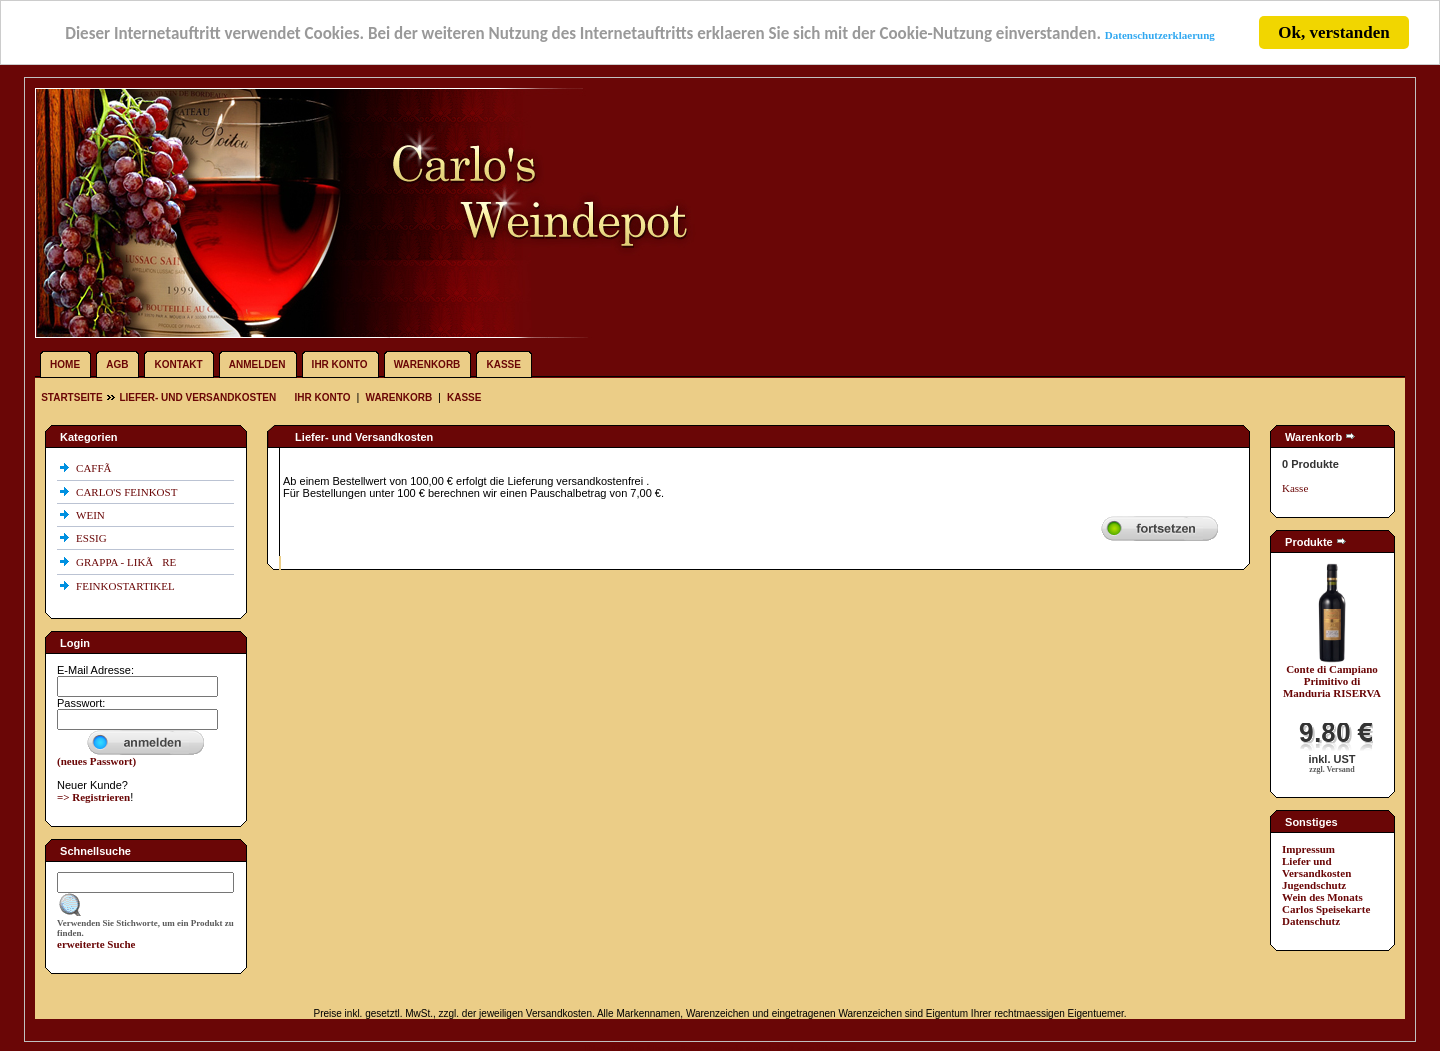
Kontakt (179, 364)
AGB (117, 364)
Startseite (73, 397)
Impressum (1308, 849)
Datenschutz (1311, 921)
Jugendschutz (1314, 885)
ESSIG (92, 538)
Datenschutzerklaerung (1160, 34)
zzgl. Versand (1331, 769)
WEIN (91, 515)
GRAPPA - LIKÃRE (127, 562)
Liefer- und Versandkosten (197, 397)
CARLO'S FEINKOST (128, 492)
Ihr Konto (340, 364)
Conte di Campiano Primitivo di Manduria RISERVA (1332, 681)
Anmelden (257, 364)
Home (65, 364)
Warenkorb (427, 364)
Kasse (503, 364)
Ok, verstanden (1333, 32)
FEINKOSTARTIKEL (126, 586)
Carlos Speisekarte (1326, 909)
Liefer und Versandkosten (1316, 867)
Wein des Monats (1322, 897)
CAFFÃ (98, 468)
